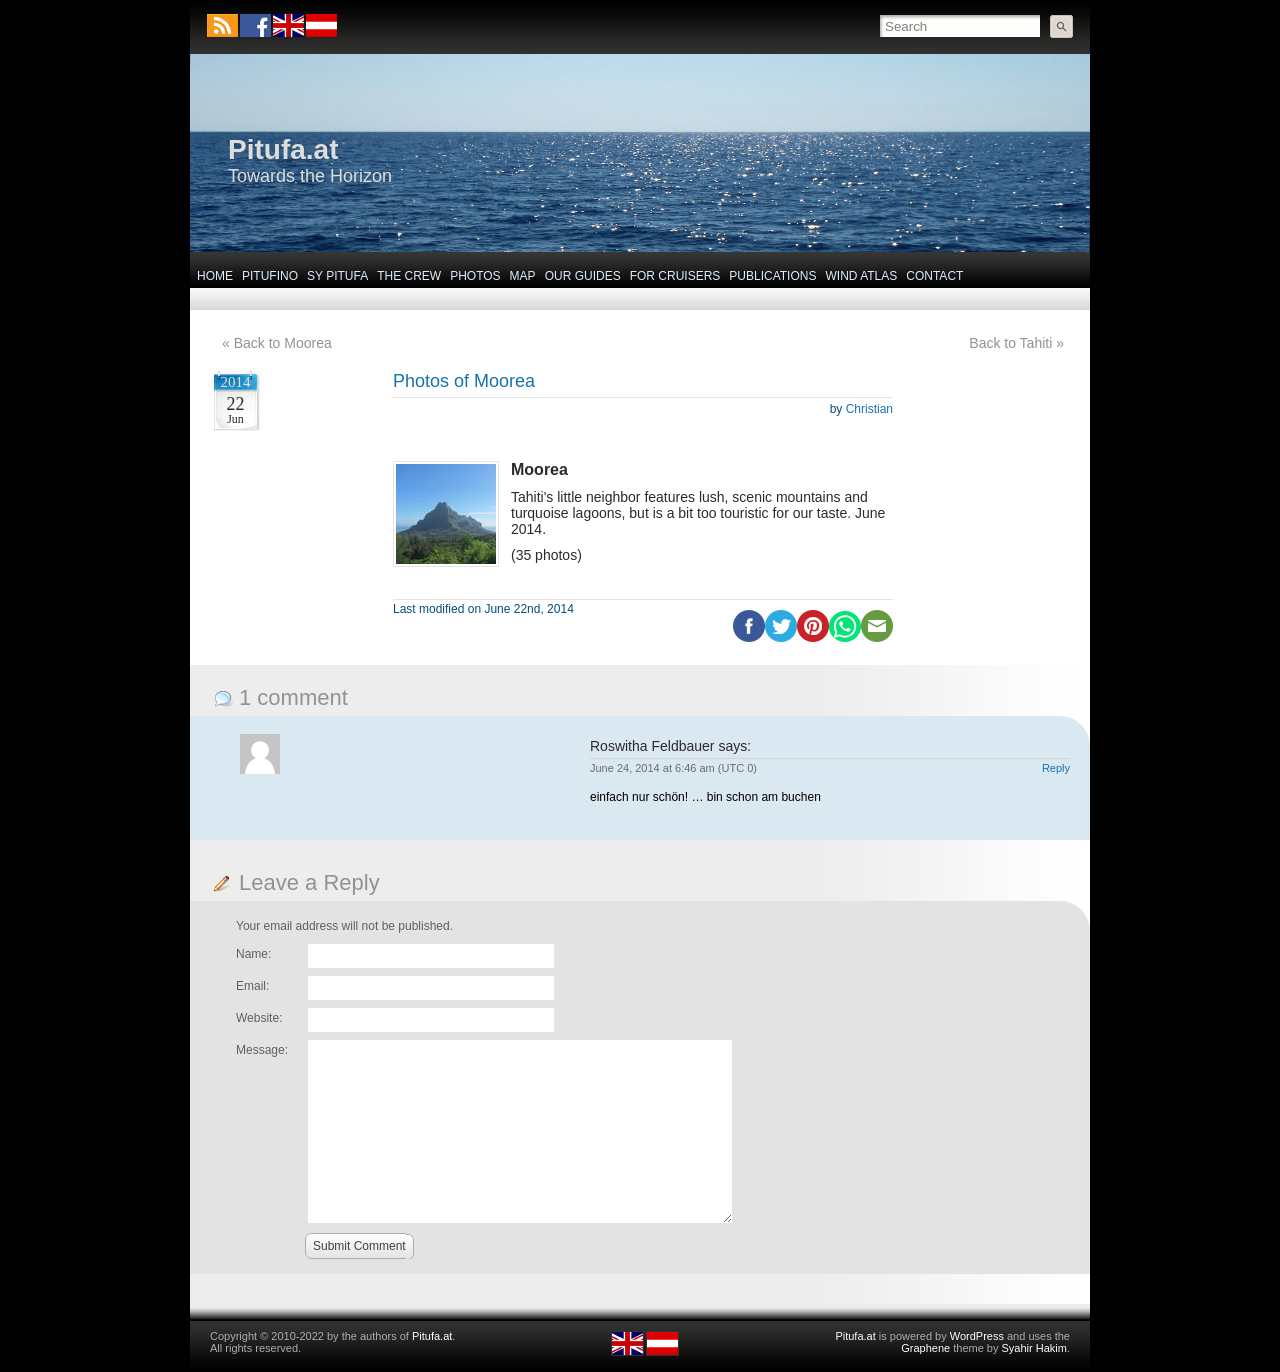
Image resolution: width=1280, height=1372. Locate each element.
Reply (1056, 768)
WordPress (977, 1336)
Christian (869, 409)
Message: (262, 1050)
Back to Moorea (283, 343)
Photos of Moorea (464, 381)
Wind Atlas (861, 276)
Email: (252, 986)
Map (523, 276)
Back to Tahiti (1010, 343)
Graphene (925, 1348)
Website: (259, 1018)
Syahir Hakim (1034, 1348)
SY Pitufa (337, 276)
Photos (475, 276)
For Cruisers (675, 276)
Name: (253, 954)
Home (215, 276)
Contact (934, 276)
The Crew (409, 276)
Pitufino (270, 276)
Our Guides (583, 276)
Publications (772, 276)
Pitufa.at (283, 149)
